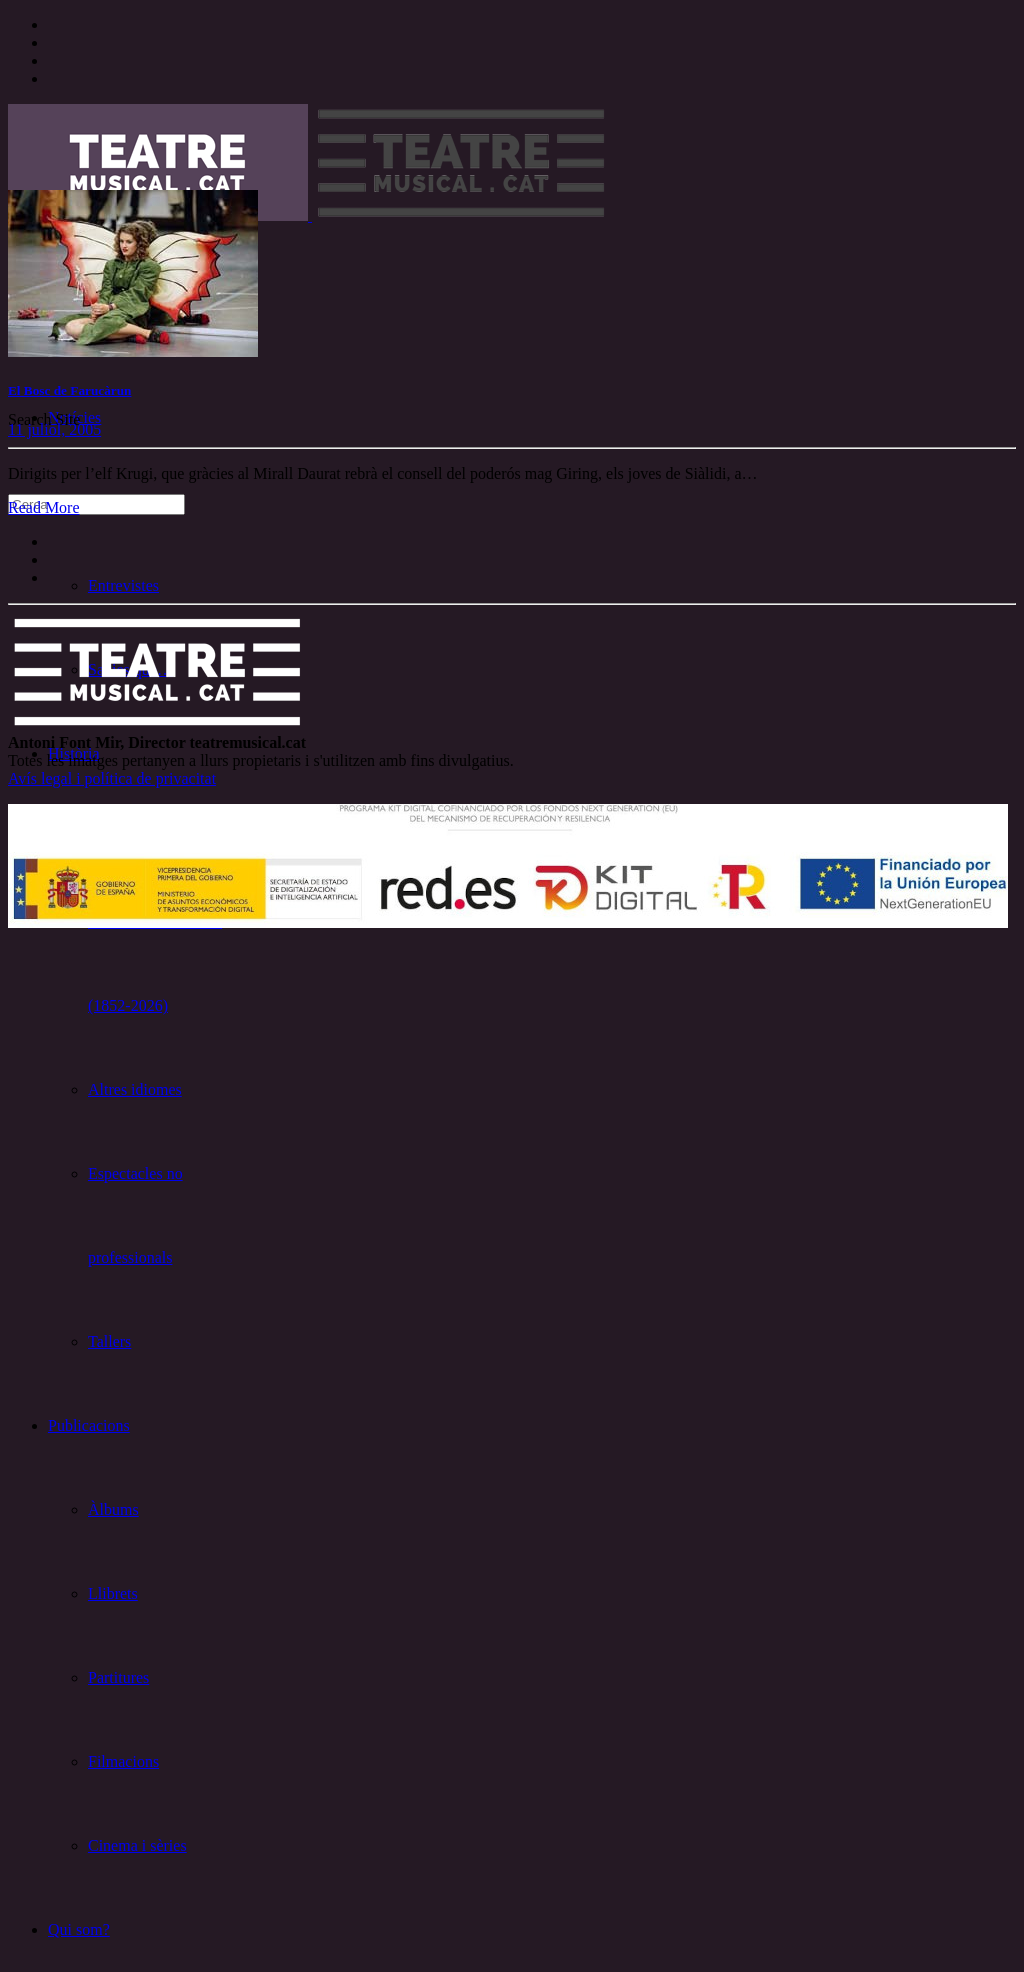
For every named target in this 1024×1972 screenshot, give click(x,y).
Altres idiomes (135, 1089)
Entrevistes (123, 585)
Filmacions (123, 1761)
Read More (44, 507)
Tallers (109, 1341)
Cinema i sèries (137, 1845)
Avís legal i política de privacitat (112, 778)
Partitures (118, 1677)
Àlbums (113, 1509)
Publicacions (89, 1425)
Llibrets (113, 1593)
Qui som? (79, 1929)
